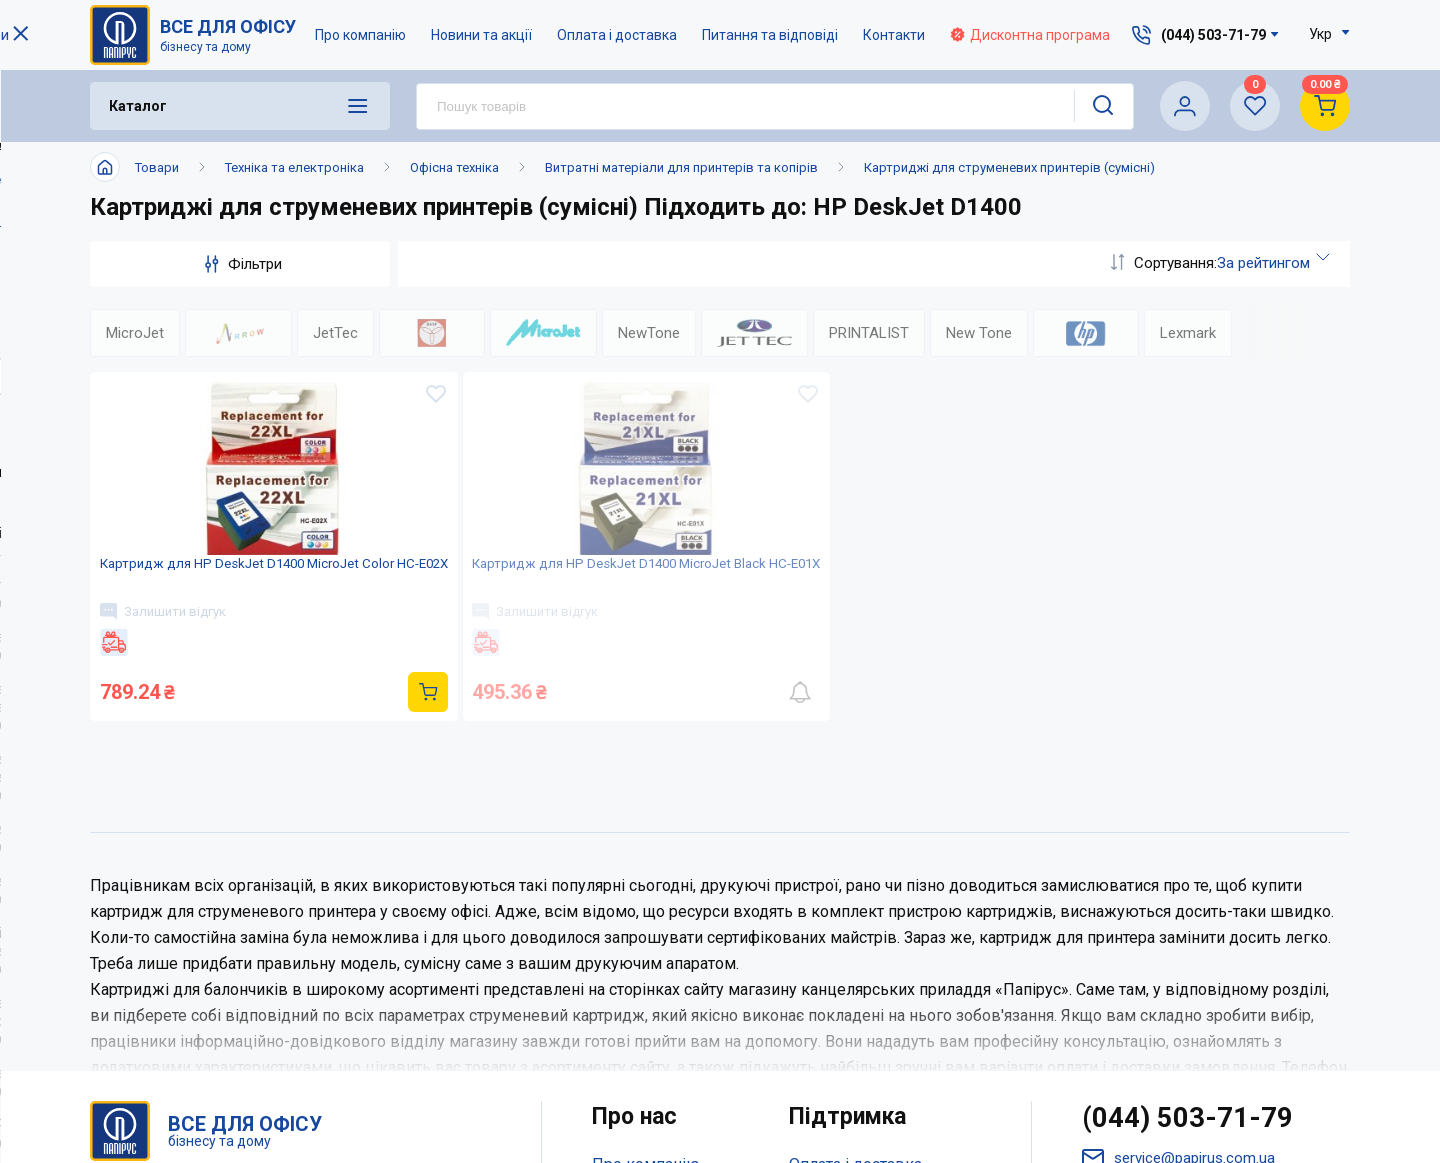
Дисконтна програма (1031, 35)
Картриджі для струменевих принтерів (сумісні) (1009, 167)
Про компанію (361, 35)
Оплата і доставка (618, 35)
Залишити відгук (173, 663)
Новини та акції (482, 35)
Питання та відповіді (771, 35)
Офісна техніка (454, 167)
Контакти (895, 35)
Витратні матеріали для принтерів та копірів (681, 167)
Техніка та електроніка (294, 167)
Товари (157, 167)
